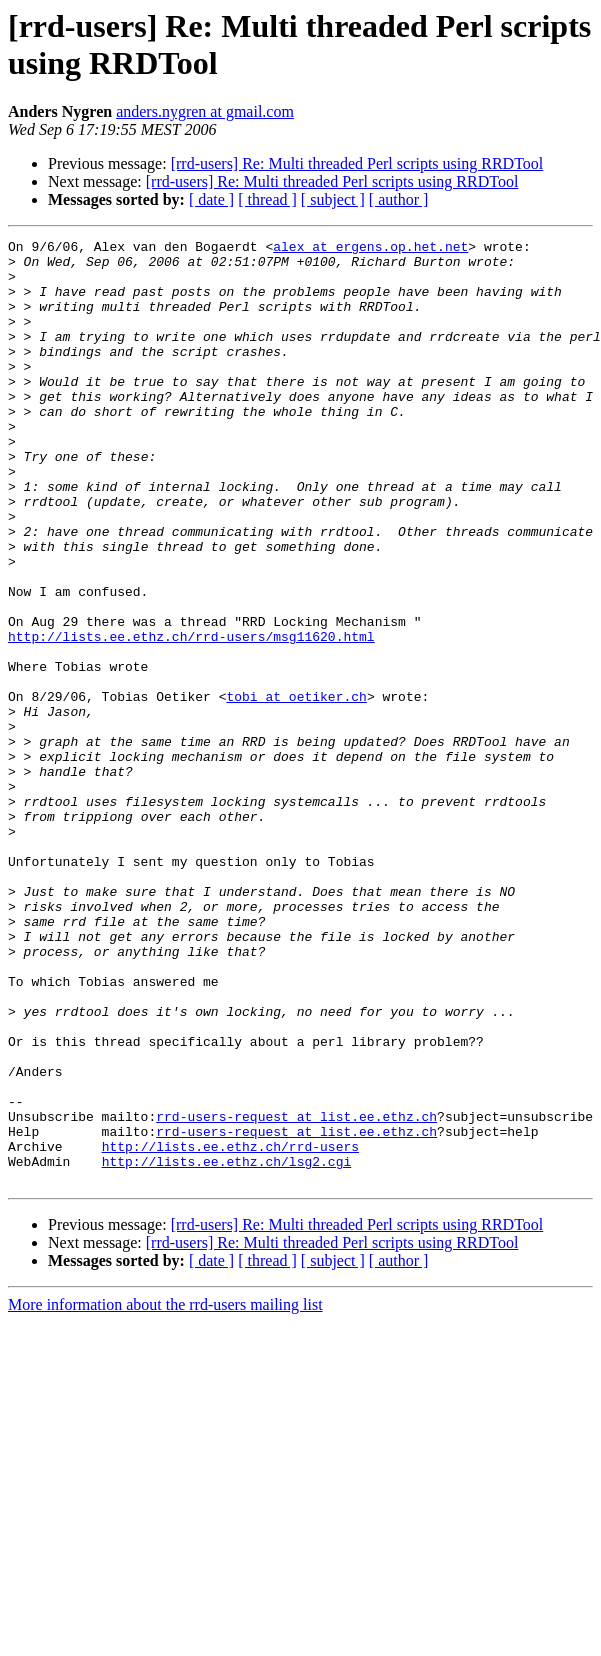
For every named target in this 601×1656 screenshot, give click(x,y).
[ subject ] (333, 199)
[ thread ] (267, 199)
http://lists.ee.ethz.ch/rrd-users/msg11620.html (191, 717)
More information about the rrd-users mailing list (165, 1493)
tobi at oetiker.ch (296, 789)
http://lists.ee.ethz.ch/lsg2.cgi (227, 1347)
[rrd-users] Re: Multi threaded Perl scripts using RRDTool (357, 163)
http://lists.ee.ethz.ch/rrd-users (230, 1329)
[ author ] (399, 199)
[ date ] (211, 199)
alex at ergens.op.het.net (370, 249)
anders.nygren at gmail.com (205, 111)
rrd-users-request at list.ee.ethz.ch (296, 1293)
